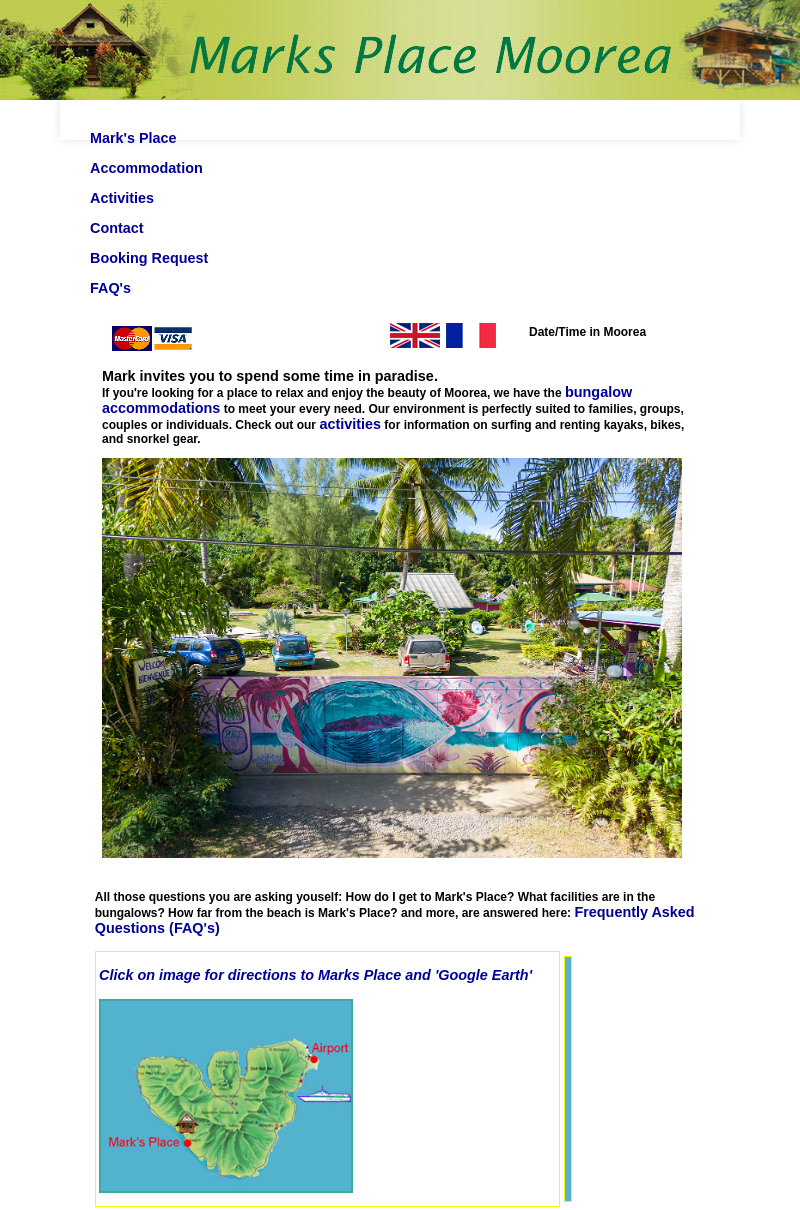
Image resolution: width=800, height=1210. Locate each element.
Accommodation (146, 168)
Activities (122, 198)
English (364, 338)
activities (350, 424)
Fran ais (513, 338)
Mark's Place (133, 138)
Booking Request (149, 258)
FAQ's (110, 288)
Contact (117, 228)
